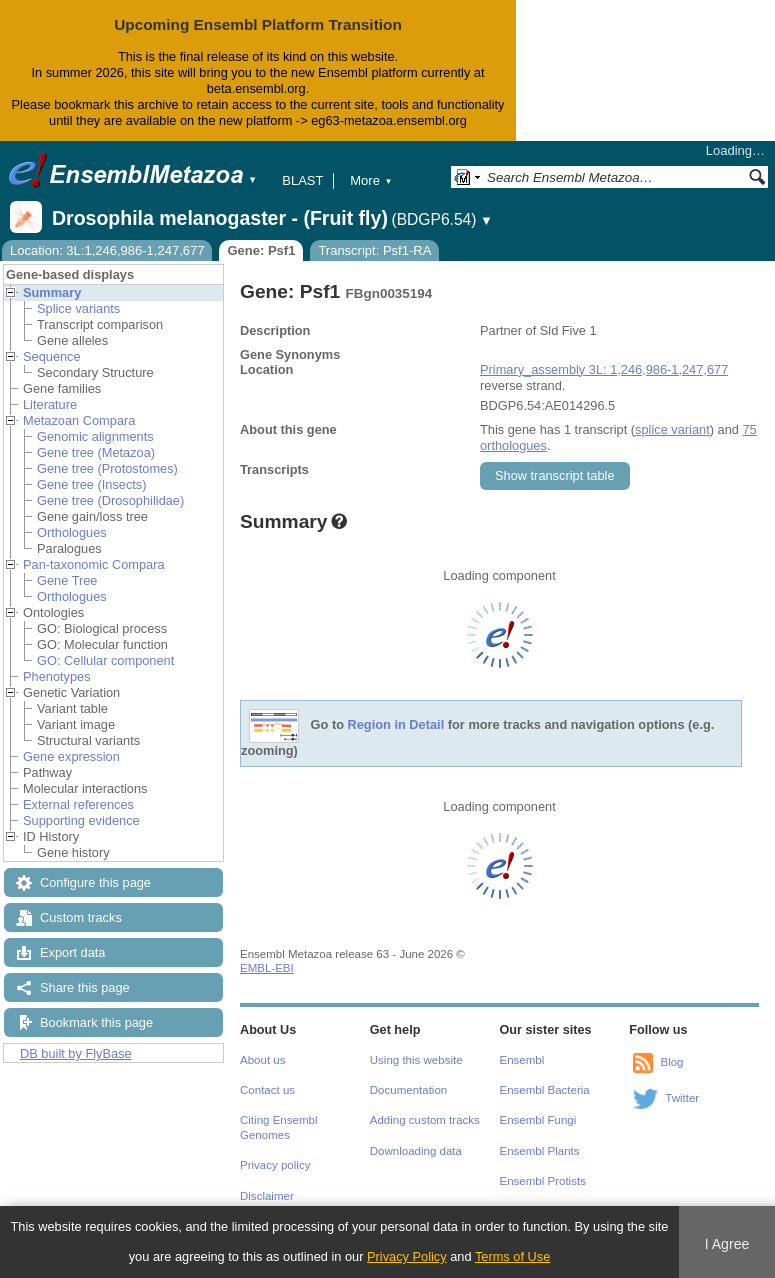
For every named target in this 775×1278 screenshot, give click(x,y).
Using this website (416, 1060)
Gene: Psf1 (261, 250)
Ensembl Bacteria (545, 1090)
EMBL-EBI (267, 968)
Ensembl (522, 1060)
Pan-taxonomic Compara (94, 564)
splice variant (672, 429)
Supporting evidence (81, 820)
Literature (50, 404)
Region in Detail (396, 724)
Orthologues (72, 532)
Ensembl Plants (540, 1151)
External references (78, 804)
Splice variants (78, 308)
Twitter (682, 1098)
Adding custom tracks (425, 1120)
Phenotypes (57, 676)
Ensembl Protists (543, 1181)
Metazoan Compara (79, 420)
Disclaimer (267, 1196)
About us (262, 1060)
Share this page (85, 987)
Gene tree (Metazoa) (96, 452)
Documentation (408, 1090)
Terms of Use (512, 1256)
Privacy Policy (407, 1256)
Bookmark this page (96, 1022)
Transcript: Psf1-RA (374, 250)
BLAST (302, 180)
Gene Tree (67, 580)
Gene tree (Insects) (92, 484)
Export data (72, 952)
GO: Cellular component (105, 660)
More (371, 180)
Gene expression (71, 756)
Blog (671, 1062)
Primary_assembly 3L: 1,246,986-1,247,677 (604, 369)
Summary (52, 292)
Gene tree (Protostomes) (107, 468)
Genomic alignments (95, 436)
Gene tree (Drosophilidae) (110, 500)
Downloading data (416, 1151)
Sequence (52, 356)
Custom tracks (81, 917)
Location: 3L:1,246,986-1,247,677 (107, 250)
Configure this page (95, 882)
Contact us (267, 1090)
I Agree (727, 1244)
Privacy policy (275, 1165)
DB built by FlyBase (76, 1053)
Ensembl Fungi (538, 1120)
